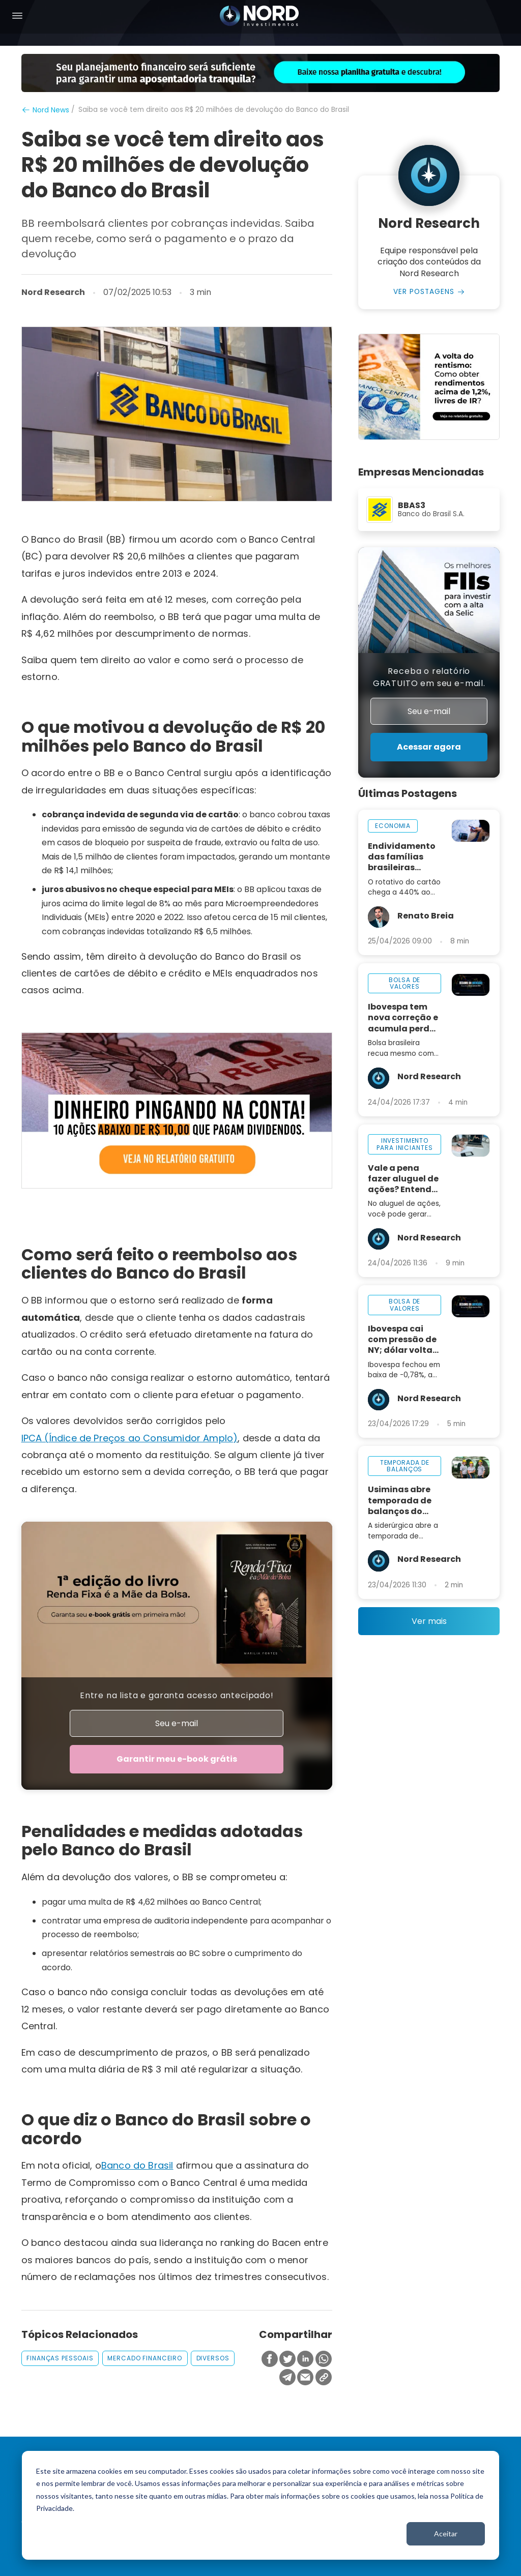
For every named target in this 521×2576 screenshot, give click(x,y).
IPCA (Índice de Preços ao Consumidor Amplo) (129, 1438)
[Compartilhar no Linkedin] (305, 2359)
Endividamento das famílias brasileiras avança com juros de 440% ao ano (402, 857)
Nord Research (53, 292)
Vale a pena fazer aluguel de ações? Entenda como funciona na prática (403, 1179)
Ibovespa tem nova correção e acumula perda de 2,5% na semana (403, 1017)
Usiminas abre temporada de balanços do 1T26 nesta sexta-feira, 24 (400, 1500)
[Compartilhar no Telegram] (287, 2378)
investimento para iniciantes (404, 1144)
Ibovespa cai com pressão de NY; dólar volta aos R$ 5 (402, 1339)
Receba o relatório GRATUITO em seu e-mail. (429, 677)
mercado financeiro (144, 2358)
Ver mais (429, 1621)
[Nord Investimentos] (259, 16)
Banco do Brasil (137, 2165)
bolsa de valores (404, 983)
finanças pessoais (60, 2358)
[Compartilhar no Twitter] (287, 2359)
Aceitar (445, 2533)
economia (393, 825)
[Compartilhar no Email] (305, 2378)
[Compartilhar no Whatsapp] (323, 2359)
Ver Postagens (423, 292)
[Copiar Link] (323, 2378)
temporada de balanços (404, 1466)
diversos (212, 2358)
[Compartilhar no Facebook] (270, 2359)
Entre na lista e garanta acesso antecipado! (177, 1695)
